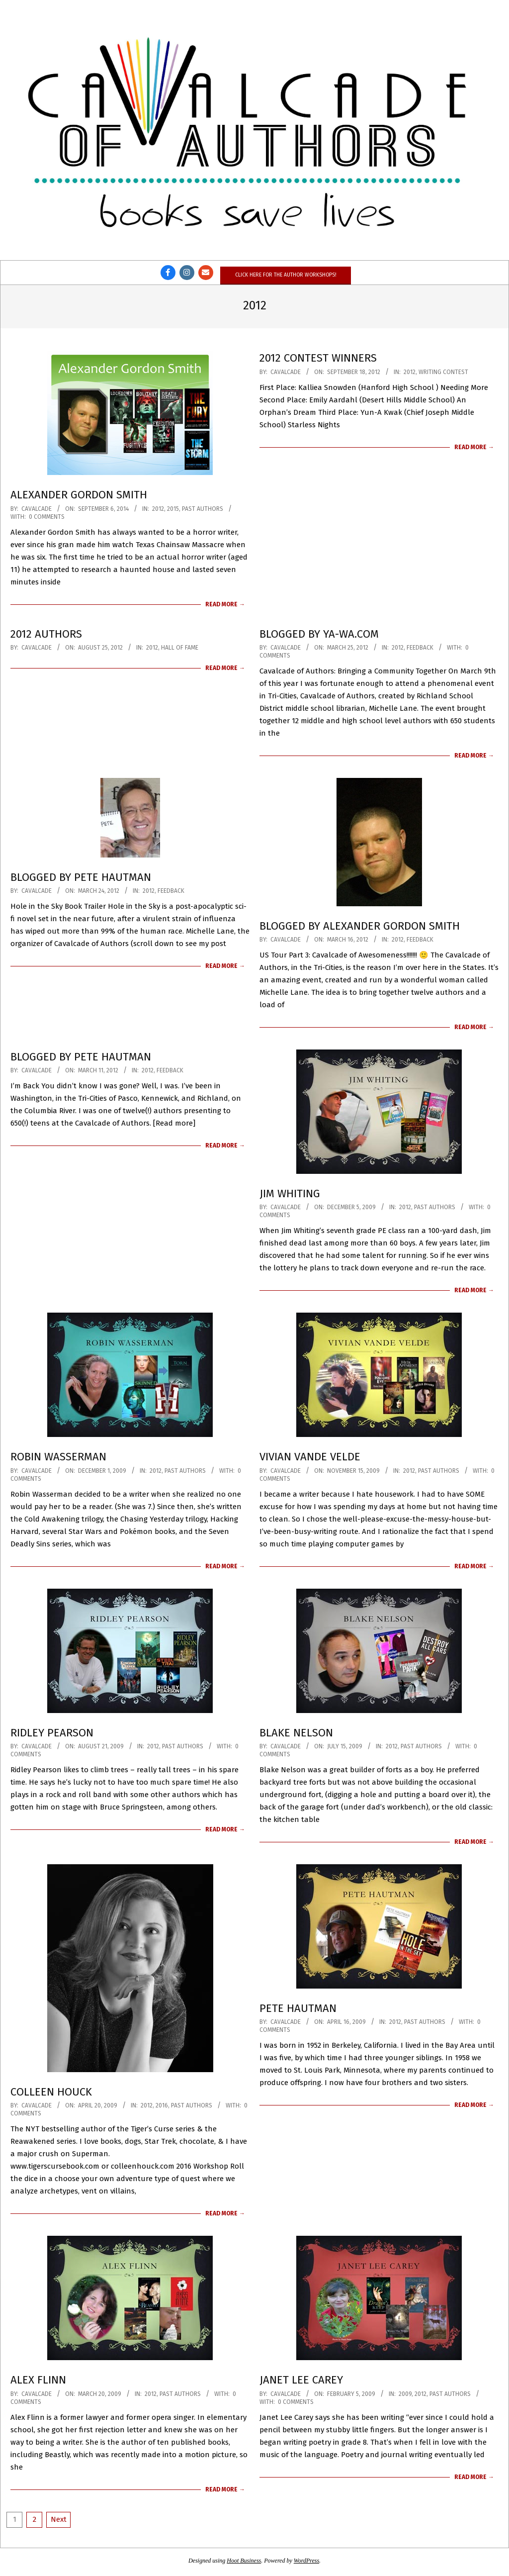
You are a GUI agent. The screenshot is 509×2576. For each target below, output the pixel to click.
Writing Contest (443, 372)
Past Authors (202, 508)
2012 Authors (46, 634)
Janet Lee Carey (301, 2379)
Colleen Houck (51, 2092)
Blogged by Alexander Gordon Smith (359, 926)
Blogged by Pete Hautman (80, 877)
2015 (173, 508)
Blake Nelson (296, 1732)
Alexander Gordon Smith (78, 494)
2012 (158, 508)
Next (59, 2519)
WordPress (306, 2560)
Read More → (225, 604)
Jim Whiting (289, 1193)
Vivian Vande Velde (309, 1456)
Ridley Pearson (51, 1732)
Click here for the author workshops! (285, 275)
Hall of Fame (179, 647)
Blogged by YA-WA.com (319, 634)
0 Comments (47, 516)
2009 (405, 2393)
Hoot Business (244, 2560)
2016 (162, 2105)
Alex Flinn (38, 2379)
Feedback (420, 647)
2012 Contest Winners (318, 358)
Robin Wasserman (58, 1456)
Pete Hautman (298, 2008)
